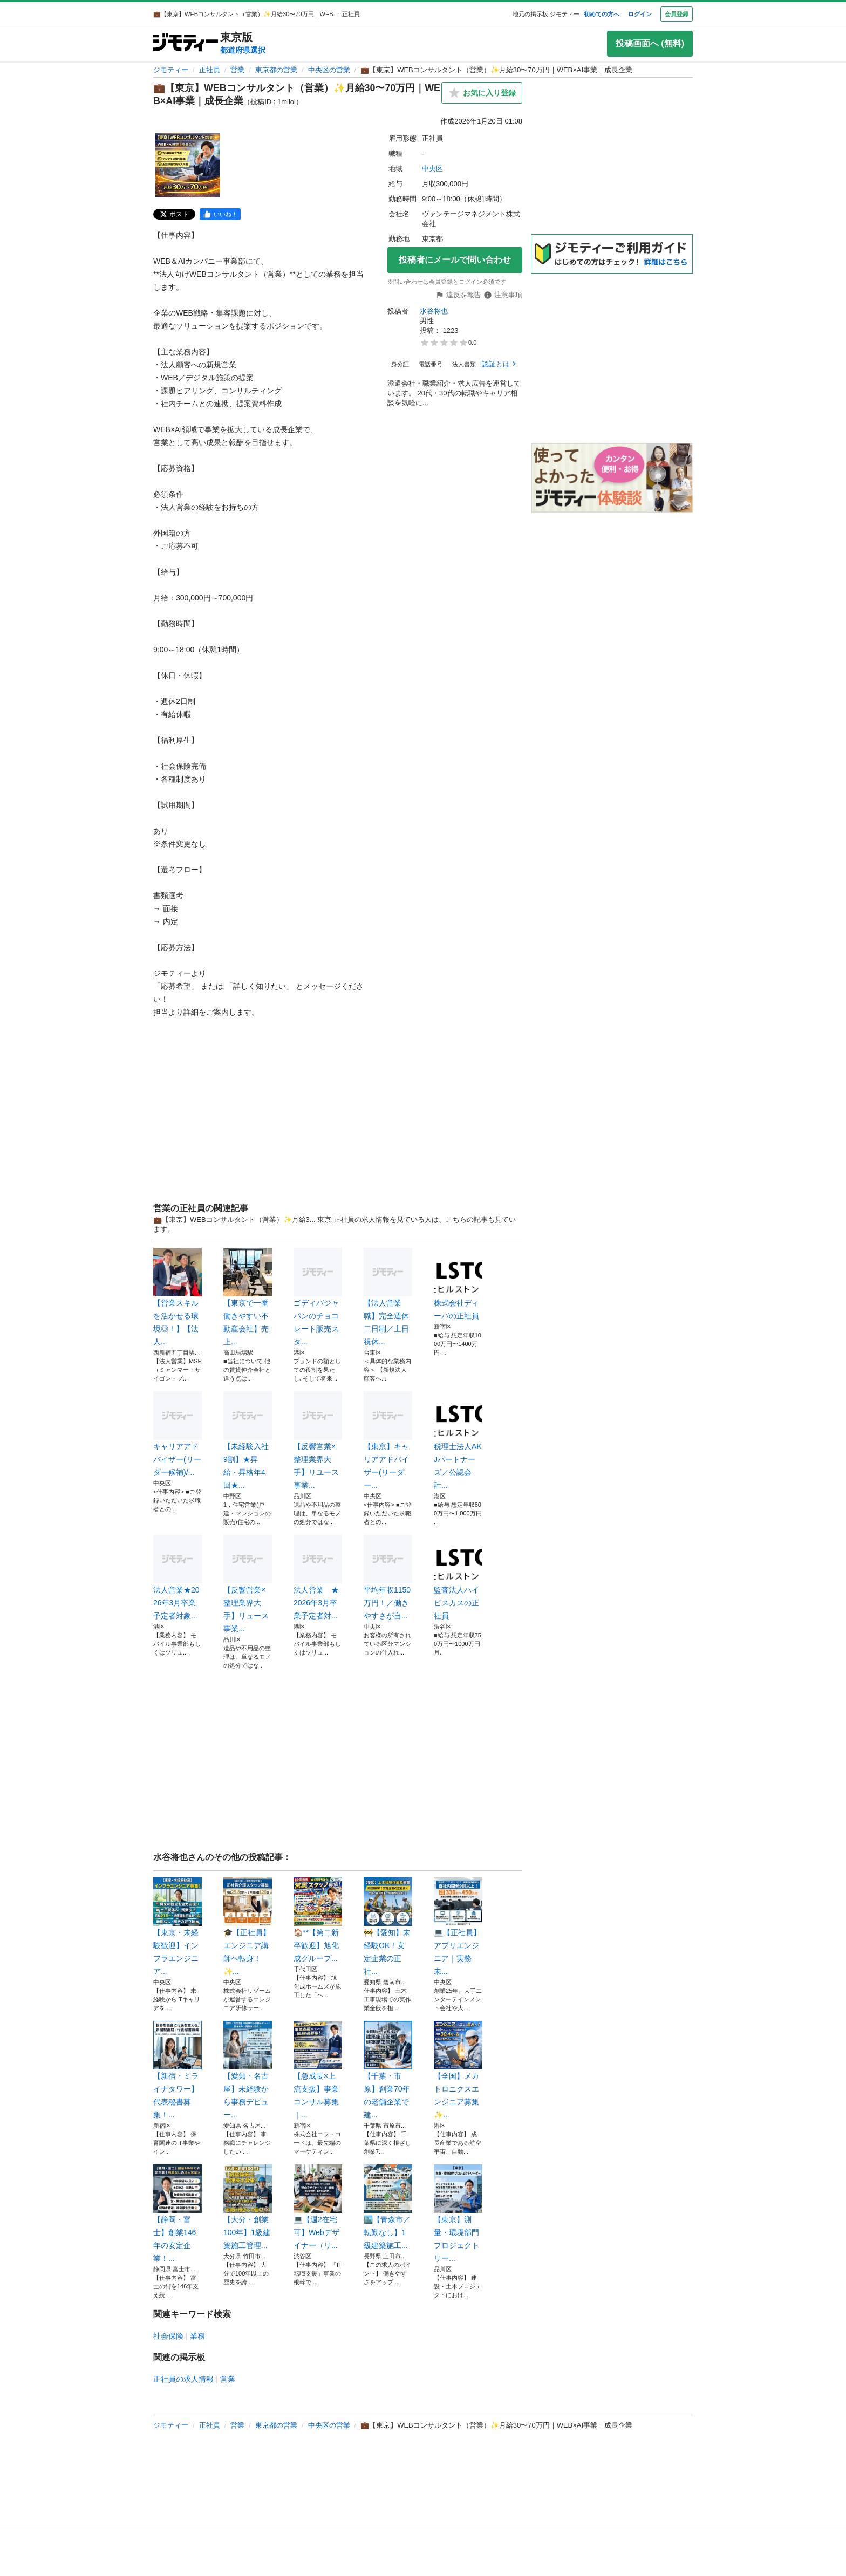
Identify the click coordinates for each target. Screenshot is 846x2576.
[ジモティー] (185, 43)
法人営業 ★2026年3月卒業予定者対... (318, 1577)
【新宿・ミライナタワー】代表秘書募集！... (177, 2070)
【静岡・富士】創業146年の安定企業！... (177, 2213)
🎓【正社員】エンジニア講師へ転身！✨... (247, 1926)
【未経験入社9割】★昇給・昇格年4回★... (247, 1440)
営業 (237, 70)
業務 (197, 2336)
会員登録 (676, 14)
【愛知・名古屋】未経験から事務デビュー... (247, 2070)
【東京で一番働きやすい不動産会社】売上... (247, 1297)
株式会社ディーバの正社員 (458, 1284)
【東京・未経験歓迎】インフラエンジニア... (177, 1926)
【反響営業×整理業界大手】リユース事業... (318, 1440)
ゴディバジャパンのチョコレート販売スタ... (318, 1297)
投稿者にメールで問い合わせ (455, 259)
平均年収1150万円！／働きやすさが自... (388, 1577)
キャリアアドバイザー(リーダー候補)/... (177, 1434)
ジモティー (170, 70)
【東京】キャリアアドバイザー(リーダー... (388, 1440)
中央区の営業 (329, 70)
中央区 (432, 169)
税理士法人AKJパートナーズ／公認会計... (458, 1440)
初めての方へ (601, 14)
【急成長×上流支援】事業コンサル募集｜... (318, 2070)
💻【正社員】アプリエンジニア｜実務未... (458, 1926)
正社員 (209, 70)
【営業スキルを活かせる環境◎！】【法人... (177, 1297)
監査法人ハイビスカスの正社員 (458, 1577)
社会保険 (168, 2336)
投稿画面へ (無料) (650, 43)
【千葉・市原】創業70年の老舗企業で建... (388, 2070)
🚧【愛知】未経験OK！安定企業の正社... (388, 1926)
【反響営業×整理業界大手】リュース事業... (247, 1584)
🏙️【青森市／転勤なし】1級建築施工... (388, 2207)
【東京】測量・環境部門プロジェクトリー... (458, 2213)
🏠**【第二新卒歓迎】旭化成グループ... (318, 1920)
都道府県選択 (242, 50)
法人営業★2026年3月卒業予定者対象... (177, 1577)
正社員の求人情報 (183, 2379)
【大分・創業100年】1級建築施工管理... (247, 2207)
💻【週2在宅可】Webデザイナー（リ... (318, 2207)
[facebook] (220, 214)
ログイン (640, 14)
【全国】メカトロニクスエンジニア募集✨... (458, 2070)
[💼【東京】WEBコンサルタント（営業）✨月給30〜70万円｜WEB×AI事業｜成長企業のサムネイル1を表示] (187, 165)
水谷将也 (434, 311)
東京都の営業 (276, 70)
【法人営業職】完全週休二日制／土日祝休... (388, 1297)
